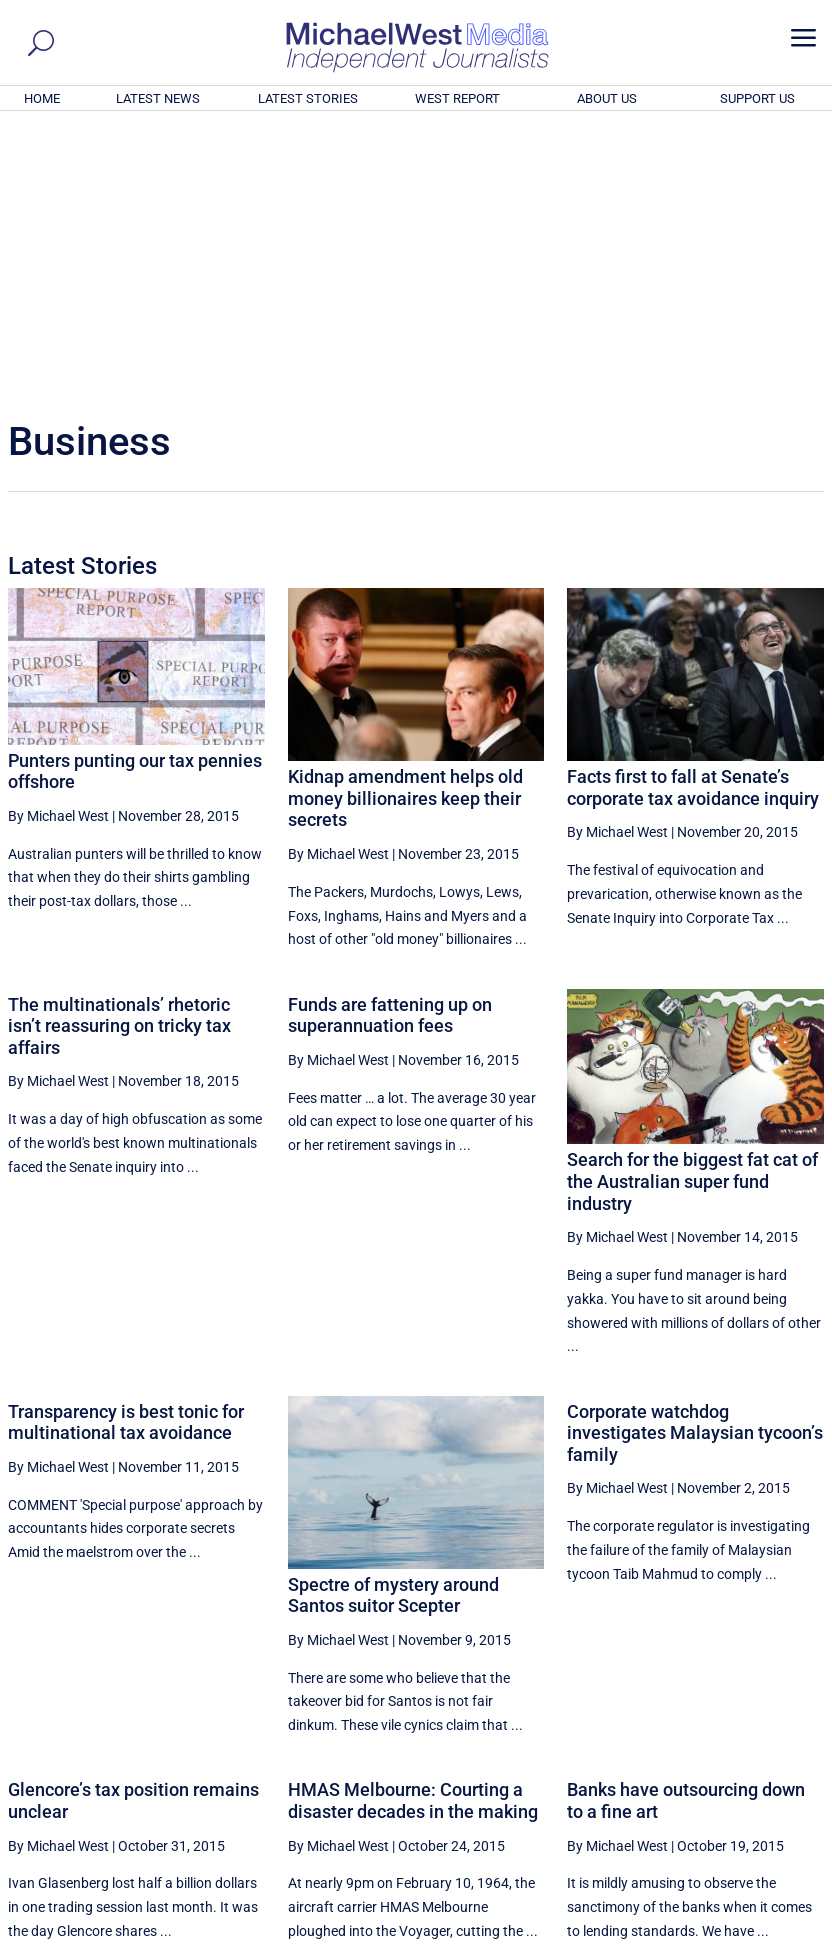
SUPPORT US (757, 98)
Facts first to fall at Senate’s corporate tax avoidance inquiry (693, 515)
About (679, 1939)
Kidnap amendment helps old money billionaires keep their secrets (405, 526)
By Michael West (58, 544)
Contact (730, 1939)
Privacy (787, 1939)
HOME (42, 98)
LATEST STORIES (308, 98)
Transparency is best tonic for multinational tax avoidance (126, 1150)
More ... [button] (769, 1749)
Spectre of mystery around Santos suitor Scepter (393, 1323)
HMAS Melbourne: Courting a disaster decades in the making (413, 1528)
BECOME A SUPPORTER (734, 1826)
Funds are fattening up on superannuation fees (390, 743)
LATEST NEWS (158, 98)
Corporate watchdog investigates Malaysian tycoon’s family (695, 1161)
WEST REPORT (457, 98)
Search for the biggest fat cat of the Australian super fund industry (692, 909)
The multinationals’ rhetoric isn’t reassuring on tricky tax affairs (119, 754)
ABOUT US (607, 98)
